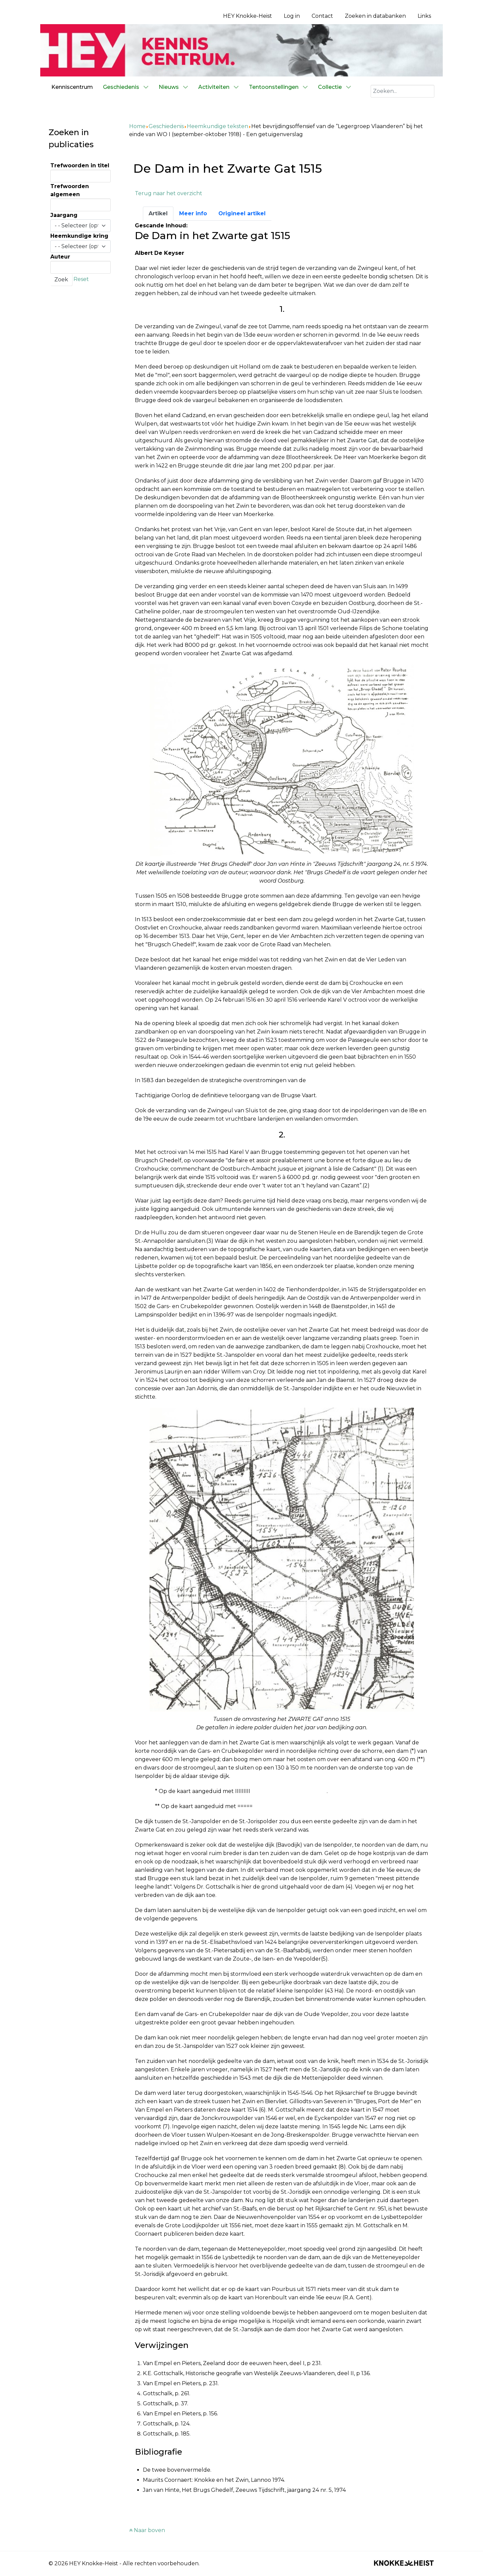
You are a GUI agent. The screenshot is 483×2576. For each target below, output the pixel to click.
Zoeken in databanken (375, 16)
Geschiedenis (166, 126)
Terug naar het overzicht (168, 193)
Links (424, 16)
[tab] (158, 214)
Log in (292, 16)
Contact (322, 16)
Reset (81, 279)
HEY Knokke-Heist (247, 16)
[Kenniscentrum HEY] (241, 50)
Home (137, 126)
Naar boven (147, 2530)
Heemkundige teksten (217, 126)
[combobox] (402, 91)
